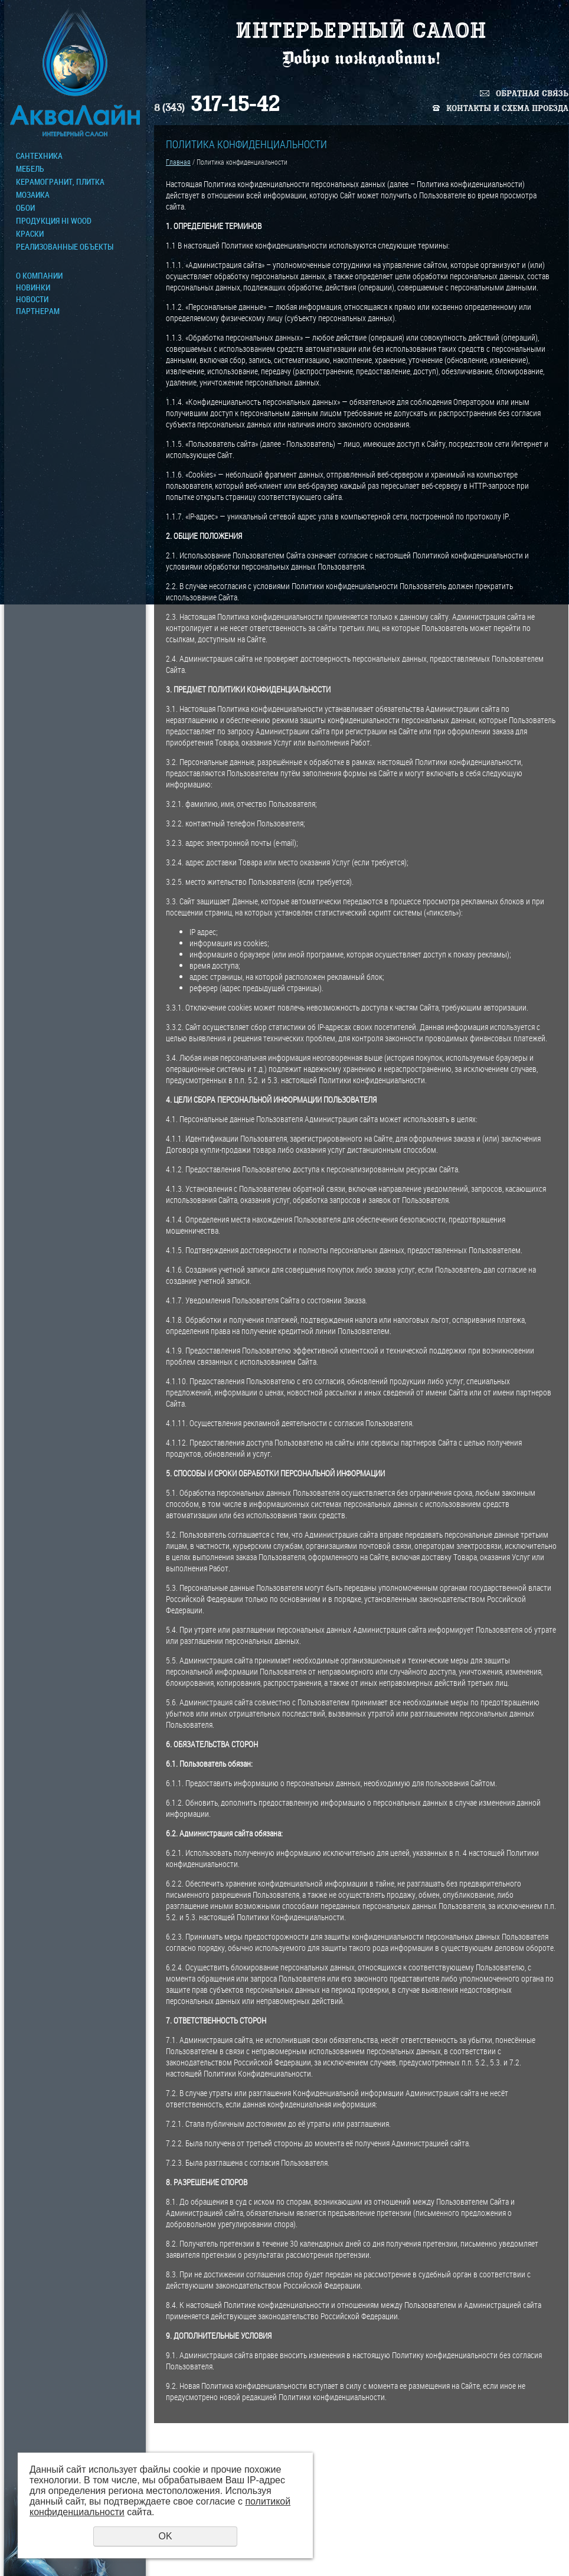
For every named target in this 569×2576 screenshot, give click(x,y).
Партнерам (38, 311)
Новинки (33, 287)
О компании (39, 275)
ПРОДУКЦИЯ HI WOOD (53, 220)
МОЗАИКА (33, 195)
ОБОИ (25, 208)
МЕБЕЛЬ (30, 169)
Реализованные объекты (64, 246)
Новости (32, 299)
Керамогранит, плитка (60, 182)
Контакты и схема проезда (507, 108)
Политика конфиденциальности (515, 2552)
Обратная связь (532, 93)
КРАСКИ (30, 233)
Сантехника (39, 156)
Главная (178, 161)
